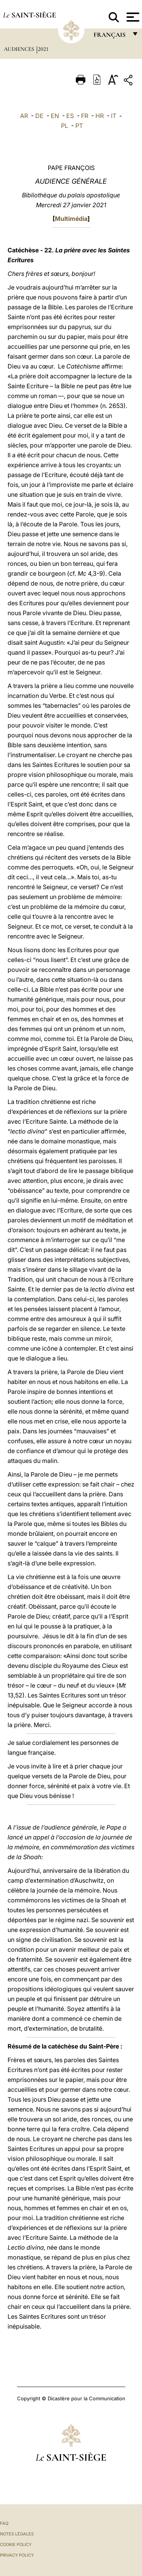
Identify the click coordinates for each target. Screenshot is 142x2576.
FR (84, 116)
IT (113, 116)
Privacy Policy (17, 2555)
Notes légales (17, 2534)
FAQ (4, 2523)
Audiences (20, 49)
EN (55, 116)
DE (39, 116)
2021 (43, 49)
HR (99, 116)
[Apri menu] (132, 17)
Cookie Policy (15, 2544)
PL (64, 125)
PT (79, 125)
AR (24, 116)
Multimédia (71, 218)
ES (70, 116)
